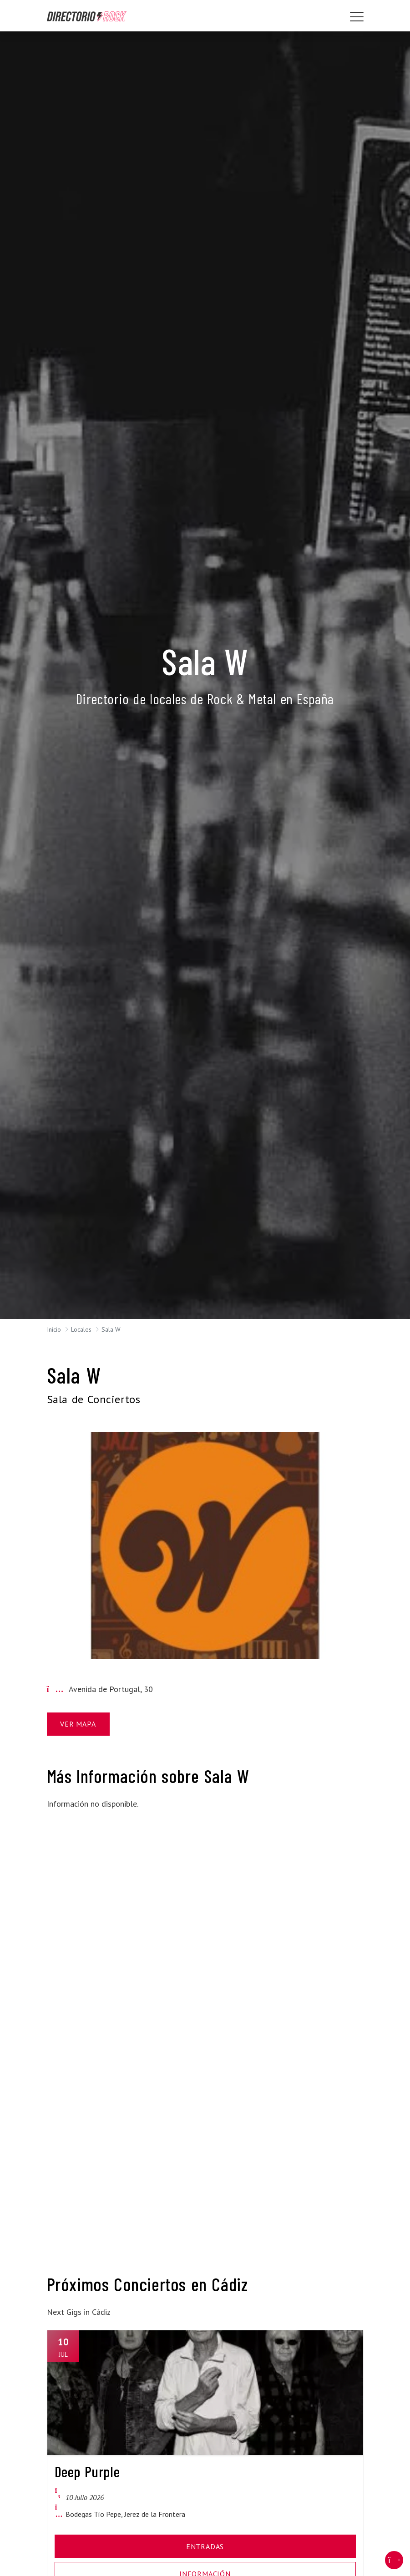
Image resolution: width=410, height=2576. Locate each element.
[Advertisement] (96, 1954)
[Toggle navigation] (357, 16)
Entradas (205, 2546)
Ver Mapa (78, 1723)
